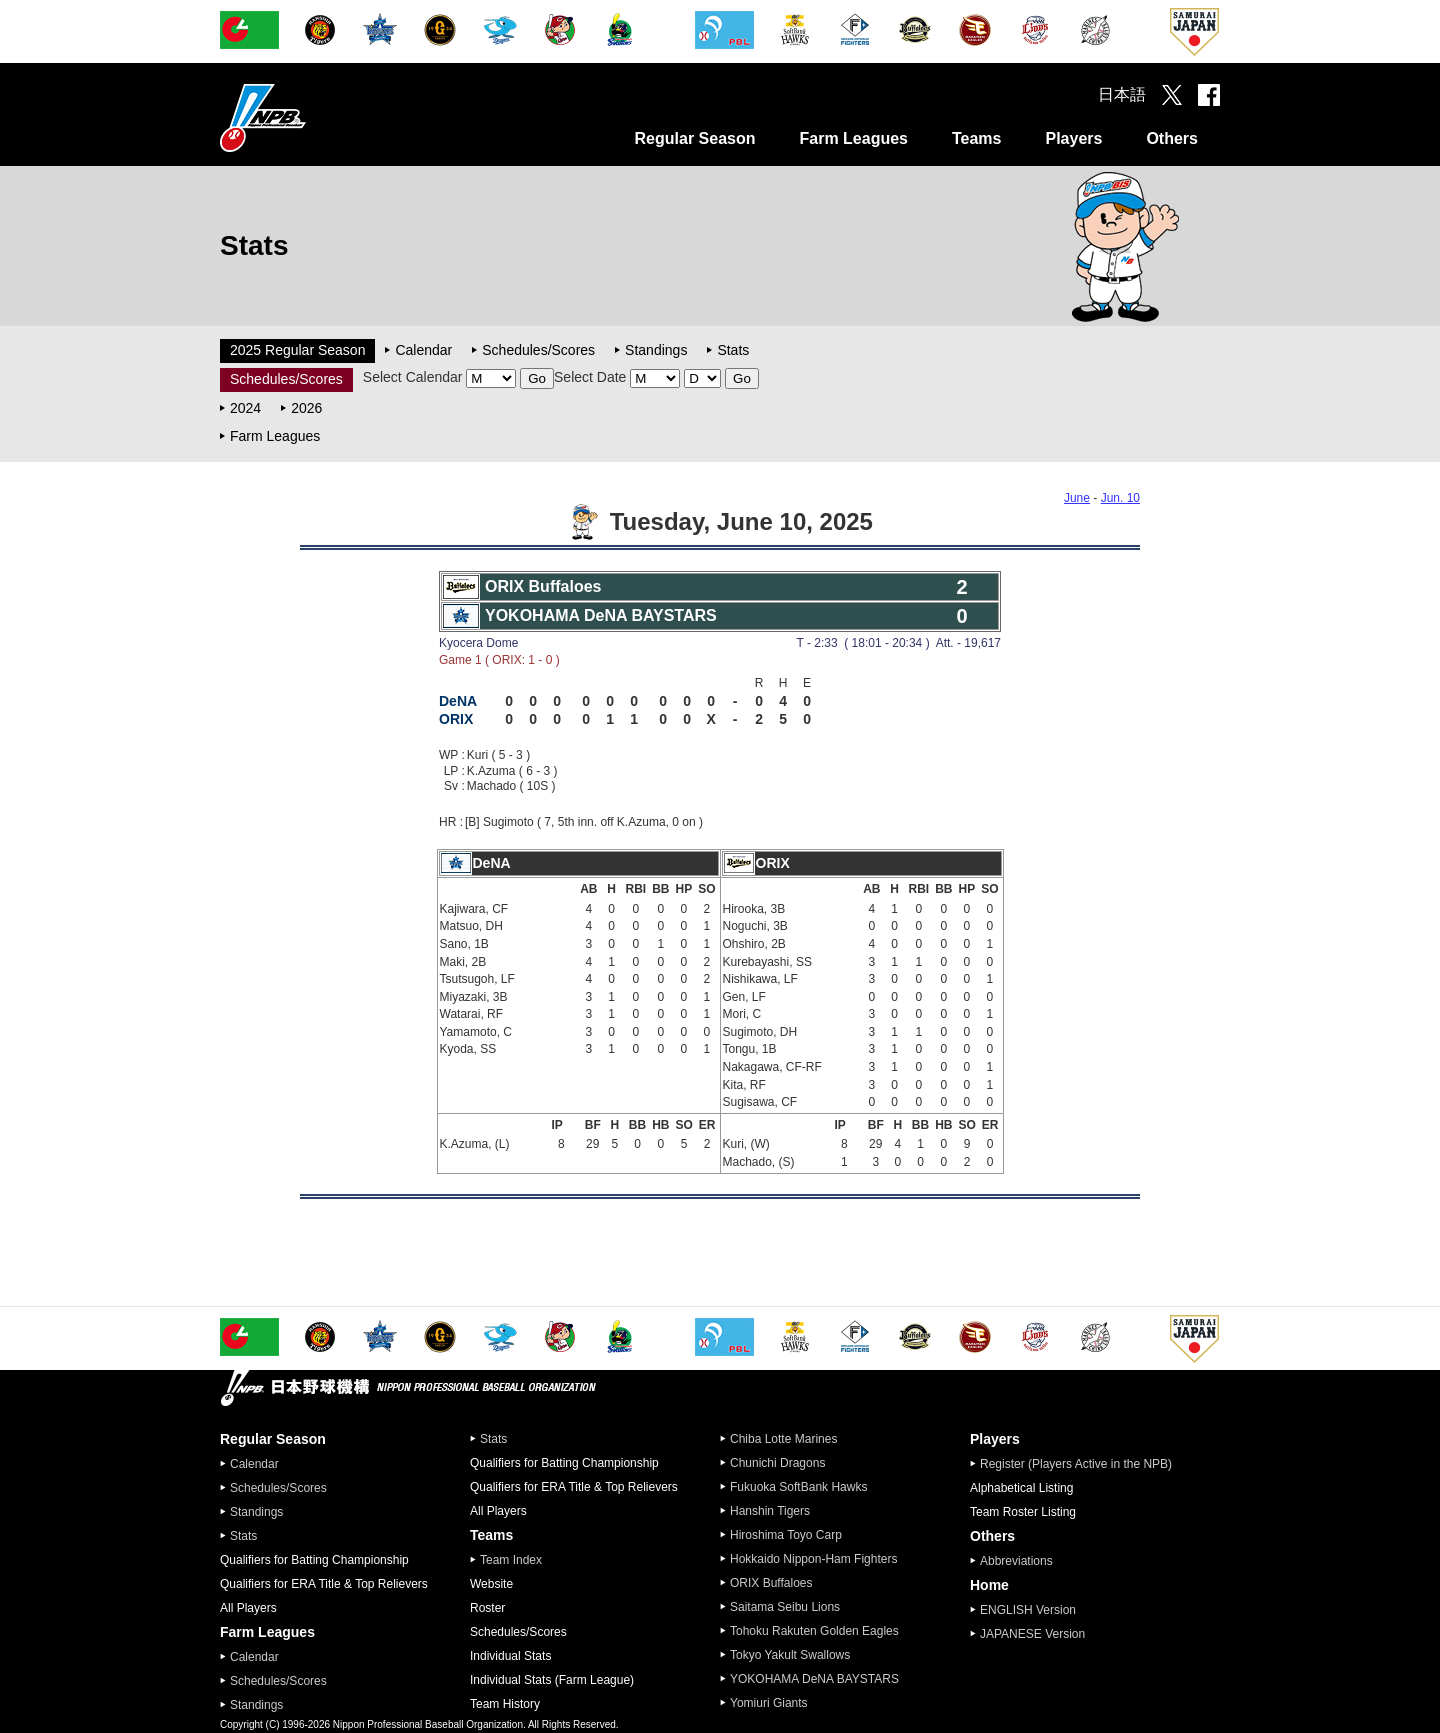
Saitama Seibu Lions (785, 1607)
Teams (977, 138)
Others (1172, 138)
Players (1073, 138)
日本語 (1122, 94)
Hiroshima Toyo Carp (786, 1535)
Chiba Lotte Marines (783, 1439)
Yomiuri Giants (769, 1703)
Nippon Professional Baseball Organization (313, 117)
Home (989, 1585)
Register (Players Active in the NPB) (1082, 1464)
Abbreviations (1016, 1561)
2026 (306, 408)
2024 (245, 408)
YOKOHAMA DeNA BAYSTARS (814, 1679)
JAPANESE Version (1032, 1634)
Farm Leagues (853, 138)
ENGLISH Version (1028, 1610)
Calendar (423, 350)
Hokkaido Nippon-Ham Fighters (813, 1559)
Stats (733, 350)
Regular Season (695, 138)
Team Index (511, 1560)
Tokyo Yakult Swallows (790, 1655)
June (1077, 498)
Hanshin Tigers (770, 1511)
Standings (656, 350)
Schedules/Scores (538, 350)
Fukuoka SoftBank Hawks (798, 1487)
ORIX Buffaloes (771, 1583)
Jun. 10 (1120, 498)
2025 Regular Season (297, 350)
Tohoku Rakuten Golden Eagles (814, 1631)
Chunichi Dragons (777, 1463)
